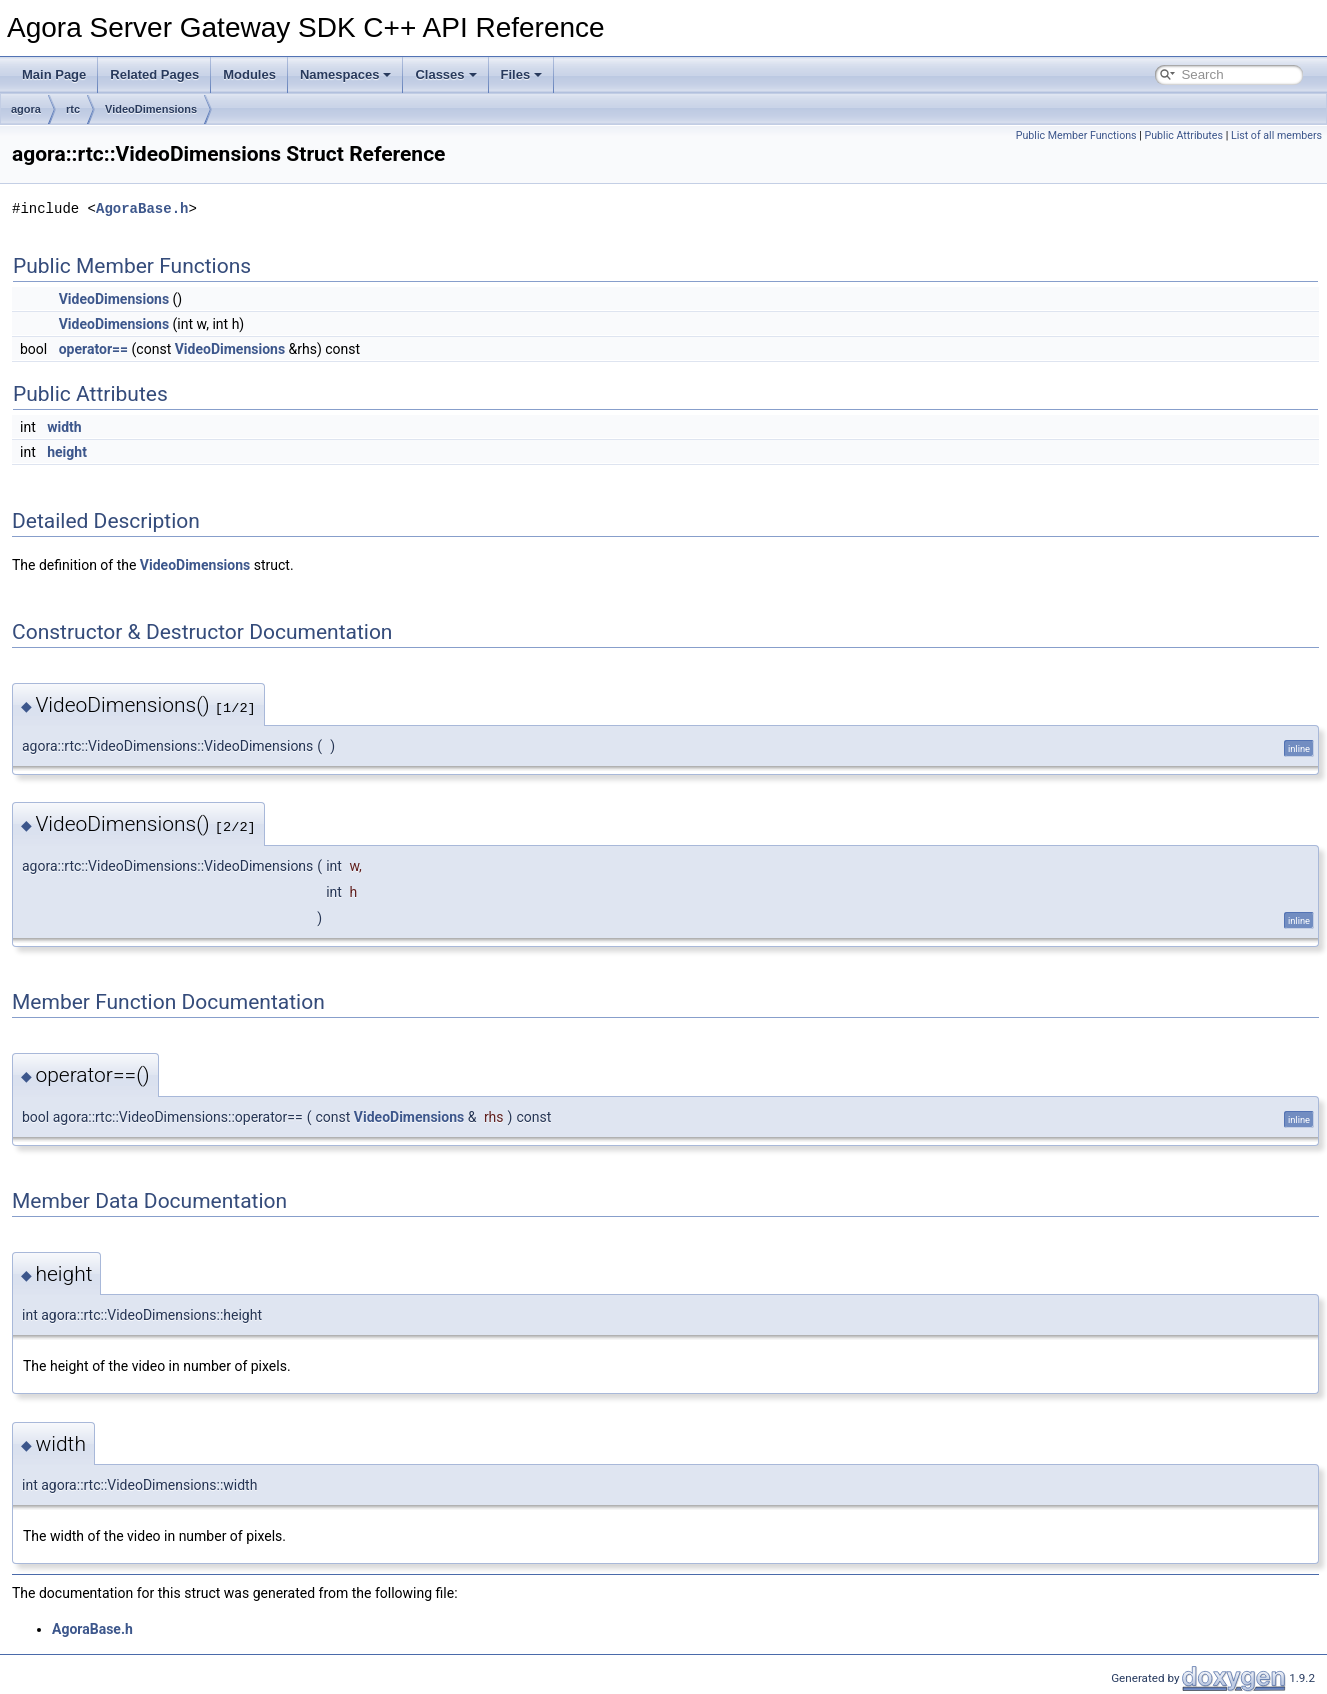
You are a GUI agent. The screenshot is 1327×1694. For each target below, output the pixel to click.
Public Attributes (1183, 135)
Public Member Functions (1076, 135)
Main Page (54, 74)
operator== (93, 349)
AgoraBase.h (142, 208)
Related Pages (154, 74)
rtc (73, 109)
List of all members (1276, 135)
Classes (445, 74)
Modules (249, 74)
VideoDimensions (151, 109)
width (64, 427)
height (67, 452)
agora (26, 109)
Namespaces (346, 74)
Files (522, 74)
